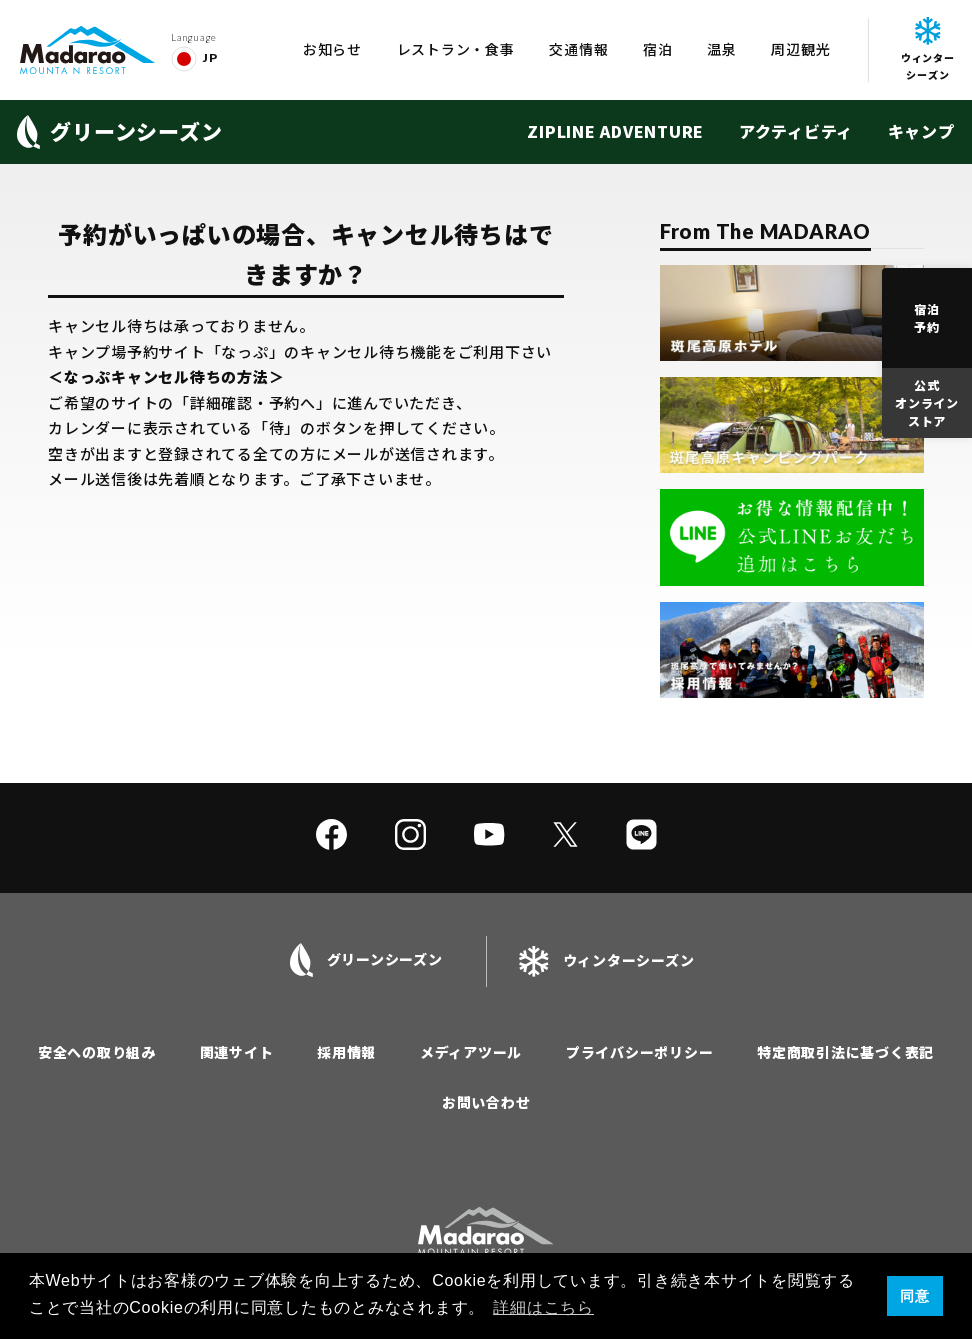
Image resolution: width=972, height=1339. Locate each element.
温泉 (722, 49)
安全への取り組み (97, 1052)
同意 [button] (915, 1296)
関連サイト (237, 1052)
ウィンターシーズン (928, 49)
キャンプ (921, 131)
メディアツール (471, 1052)
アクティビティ (796, 131)
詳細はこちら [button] (543, 1307)
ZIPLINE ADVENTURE (615, 131)
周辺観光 (800, 49)
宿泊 (658, 49)
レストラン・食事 (456, 49)
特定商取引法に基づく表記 (845, 1052)
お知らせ (332, 49)
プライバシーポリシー (640, 1052)
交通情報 (578, 49)
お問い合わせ (486, 1102)
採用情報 (346, 1052)
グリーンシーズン (119, 132)
